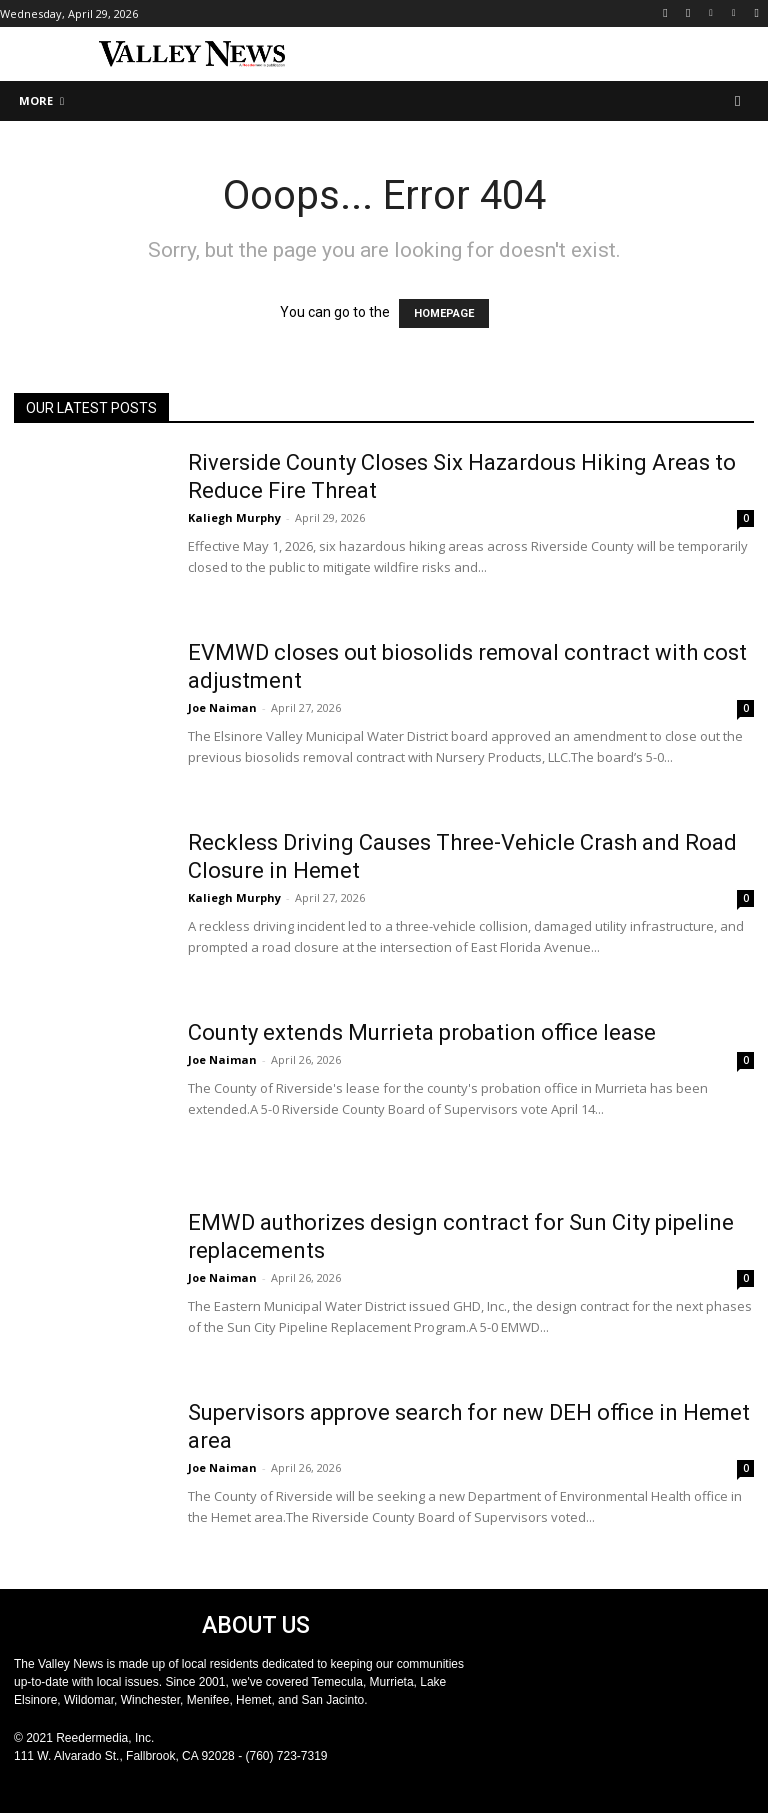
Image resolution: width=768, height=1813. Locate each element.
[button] (738, 101)
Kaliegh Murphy (234, 517)
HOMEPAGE (444, 313)
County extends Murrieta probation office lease (422, 1032)
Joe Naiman (222, 707)
